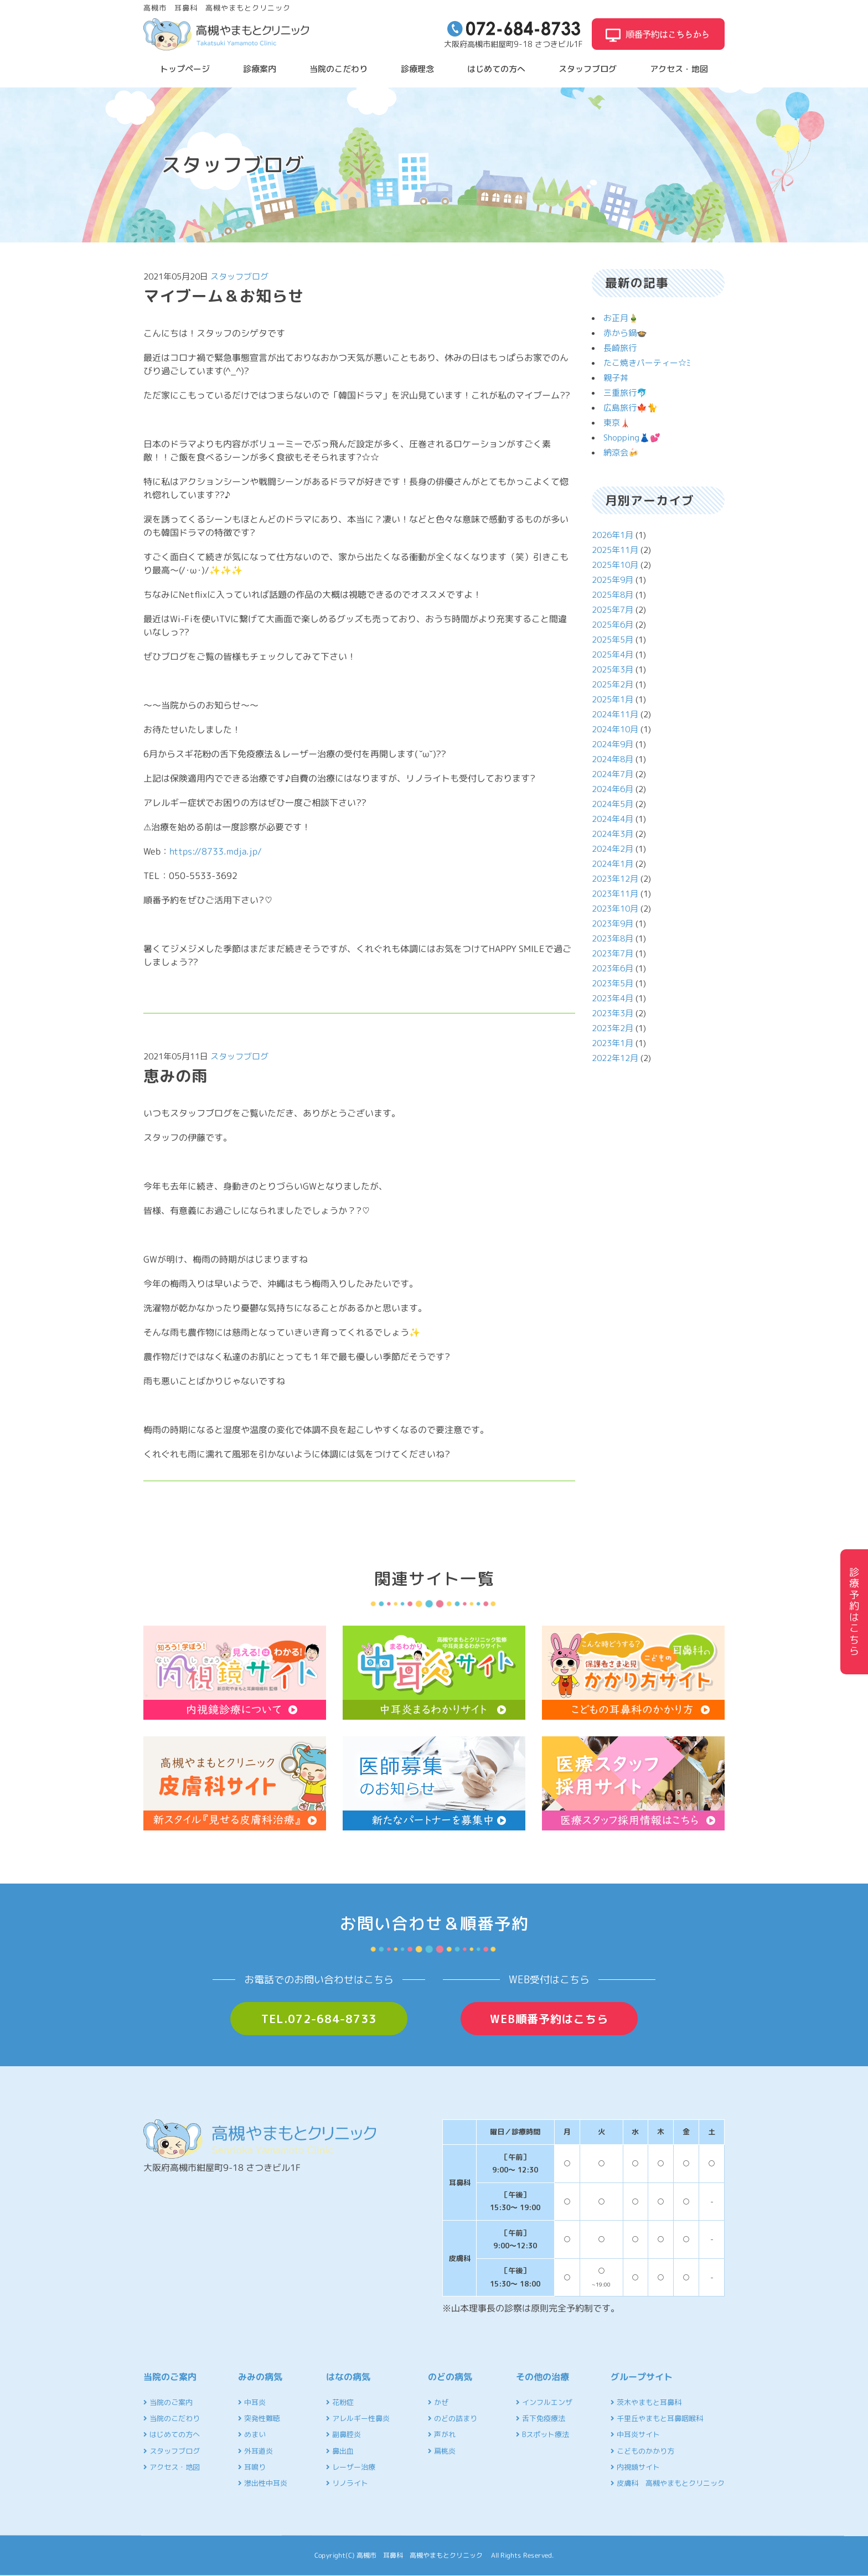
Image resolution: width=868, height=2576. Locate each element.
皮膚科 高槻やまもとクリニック (668, 2483)
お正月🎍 (621, 318)
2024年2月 (612, 849)
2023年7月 (612, 953)
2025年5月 (612, 639)
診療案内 (259, 69)
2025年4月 (612, 654)
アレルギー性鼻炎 (358, 2418)
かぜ (438, 2402)
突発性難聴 (259, 2418)
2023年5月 (612, 983)
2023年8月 (612, 938)
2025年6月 (612, 624)
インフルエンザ (544, 2402)
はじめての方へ (496, 69)
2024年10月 (615, 729)
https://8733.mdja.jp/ (215, 851)
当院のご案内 (168, 2402)
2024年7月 (612, 774)
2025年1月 (612, 699)
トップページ (185, 69)
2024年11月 (615, 714)
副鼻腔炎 (343, 2434)
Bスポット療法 (542, 2434)
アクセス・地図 (679, 69)
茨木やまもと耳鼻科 (646, 2402)
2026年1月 (612, 535)
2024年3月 (612, 834)
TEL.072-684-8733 (318, 2018)
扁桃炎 (442, 2451)
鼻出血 (340, 2451)
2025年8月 (612, 595)
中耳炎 (252, 2402)
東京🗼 (617, 422)
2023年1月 (612, 1043)
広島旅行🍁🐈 (630, 407)
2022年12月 (615, 1058)
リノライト (347, 2483)
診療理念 (417, 69)
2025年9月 (612, 580)
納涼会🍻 (621, 452)
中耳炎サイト (635, 2434)
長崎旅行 (620, 348)
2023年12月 (615, 878)
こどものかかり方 (642, 2451)
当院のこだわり (338, 69)
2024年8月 (612, 759)
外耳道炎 (255, 2451)
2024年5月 (612, 804)
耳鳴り (252, 2467)
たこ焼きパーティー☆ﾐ (647, 363)
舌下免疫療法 (540, 2418)
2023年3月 (612, 1013)
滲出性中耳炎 (262, 2483)
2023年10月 (615, 908)
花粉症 (340, 2402)
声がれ (442, 2434)
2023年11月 (615, 893)
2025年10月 (615, 565)
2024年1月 (612, 864)
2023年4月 (612, 998)
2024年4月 (612, 819)
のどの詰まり (452, 2418)
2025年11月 (615, 550)
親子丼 (615, 378)
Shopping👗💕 (631, 437)
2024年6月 (612, 789)
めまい (252, 2434)
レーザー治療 (350, 2467)
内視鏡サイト (635, 2467)
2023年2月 (612, 1028)
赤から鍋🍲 (625, 333)
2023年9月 (612, 923)
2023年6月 (612, 968)
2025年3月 (612, 669)
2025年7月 (612, 609)
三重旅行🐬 (625, 393)
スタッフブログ (588, 69)
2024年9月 (612, 744)
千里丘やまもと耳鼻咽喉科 (657, 2418)
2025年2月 (612, 684)
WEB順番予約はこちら (549, 2018)
